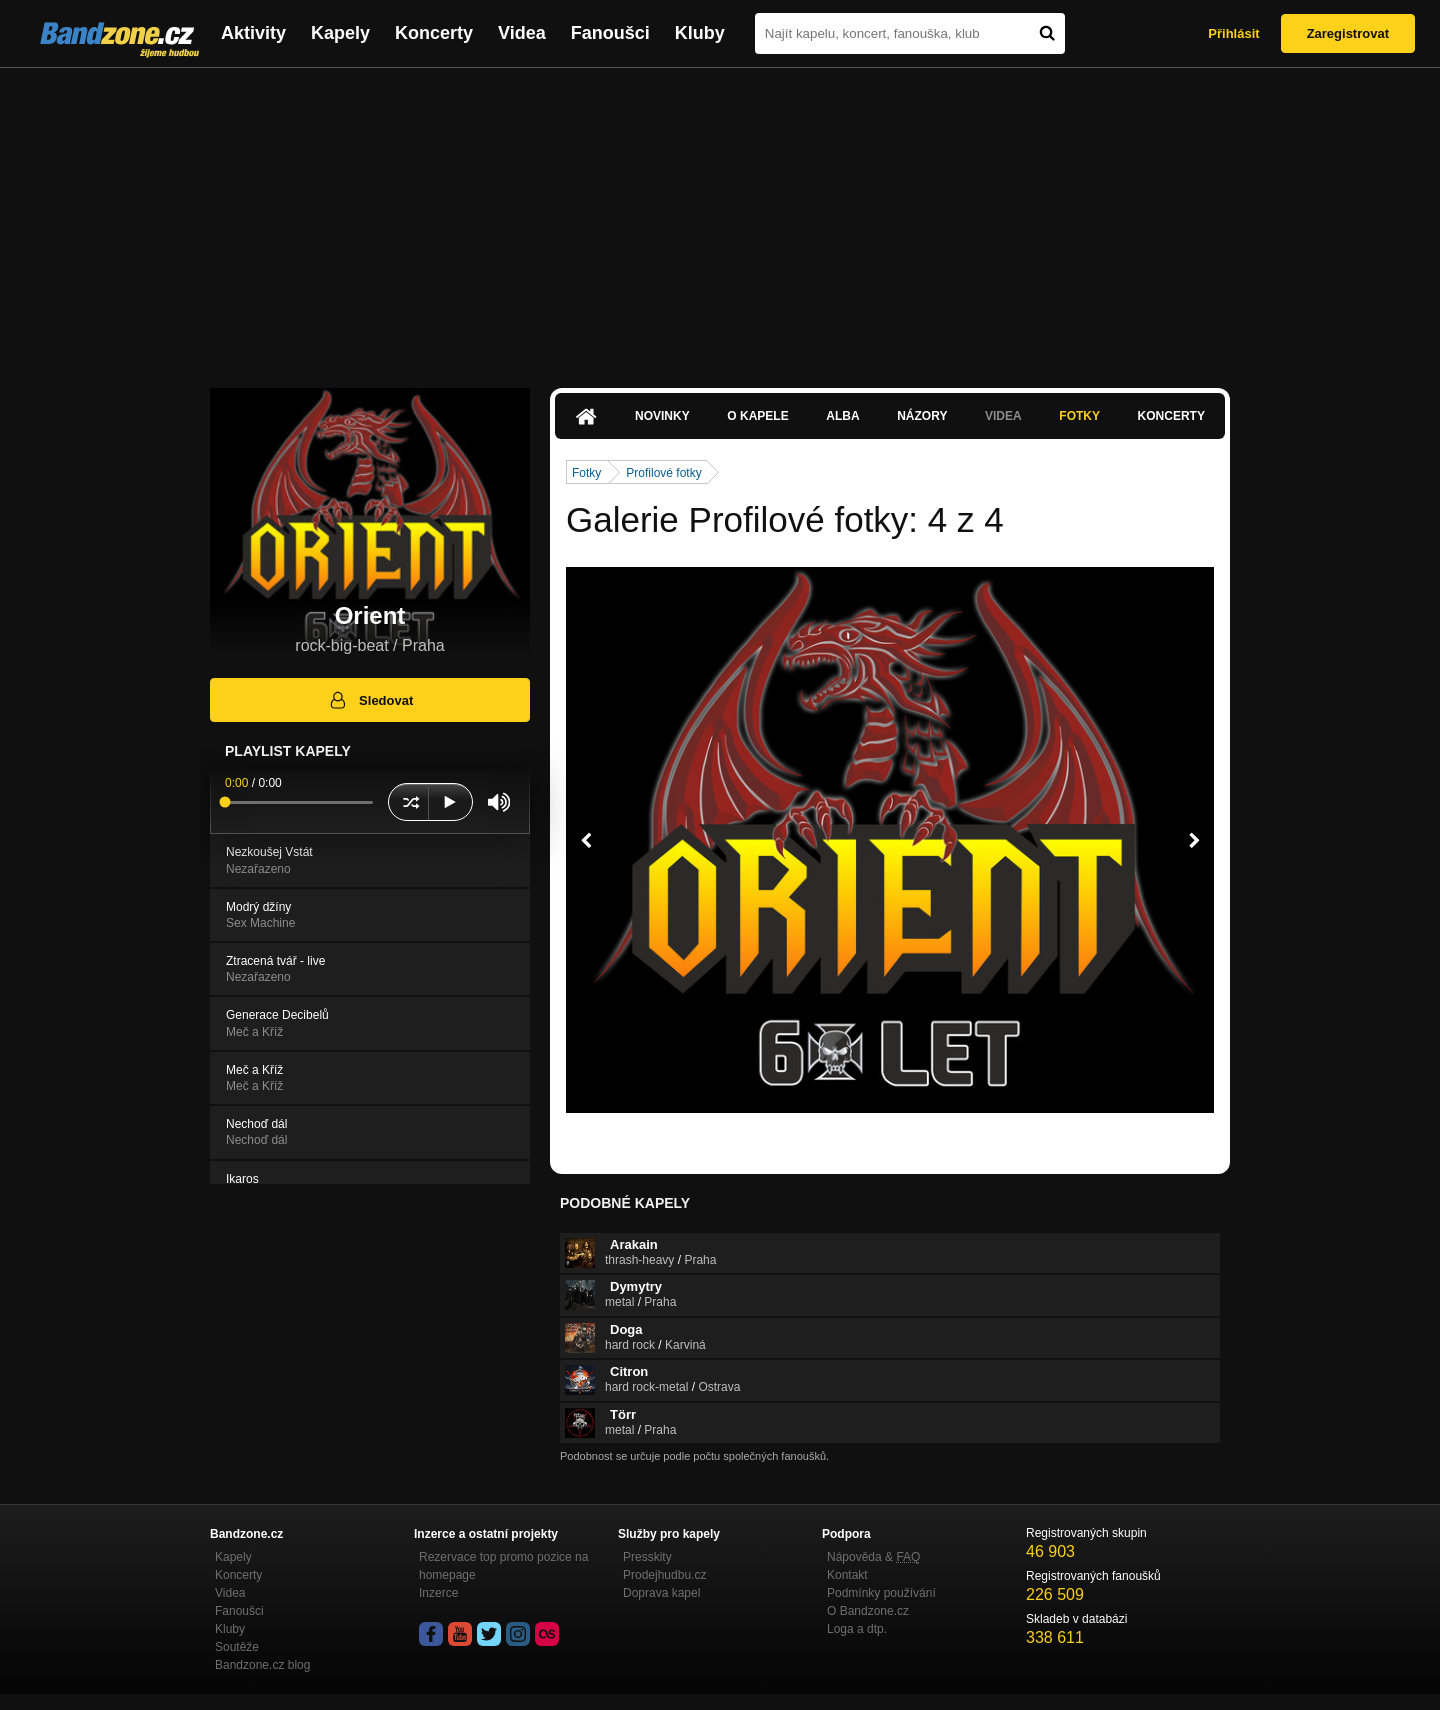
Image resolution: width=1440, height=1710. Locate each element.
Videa (522, 33)
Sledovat (370, 700)
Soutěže (237, 1647)
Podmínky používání (881, 1593)
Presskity (647, 1557)
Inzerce (438, 1593)
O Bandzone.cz (868, 1611)
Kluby (700, 33)
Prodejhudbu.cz (664, 1575)
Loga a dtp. (857, 1629)
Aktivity (253, 33)
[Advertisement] (720, 218)
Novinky (662, 416)
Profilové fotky (663, 473)
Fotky (1079, 416)
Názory (922, 416)
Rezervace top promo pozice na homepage (503, 1566)
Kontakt (847, 1575)
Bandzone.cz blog (262, 1665)
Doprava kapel (661, 1593)
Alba (842, 416)
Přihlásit (1233, 33)
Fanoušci (610, 33)
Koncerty (434, 33)
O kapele (757, 416)
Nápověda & (873, 1557)
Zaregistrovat (1348, 33)
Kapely (340, 33)
